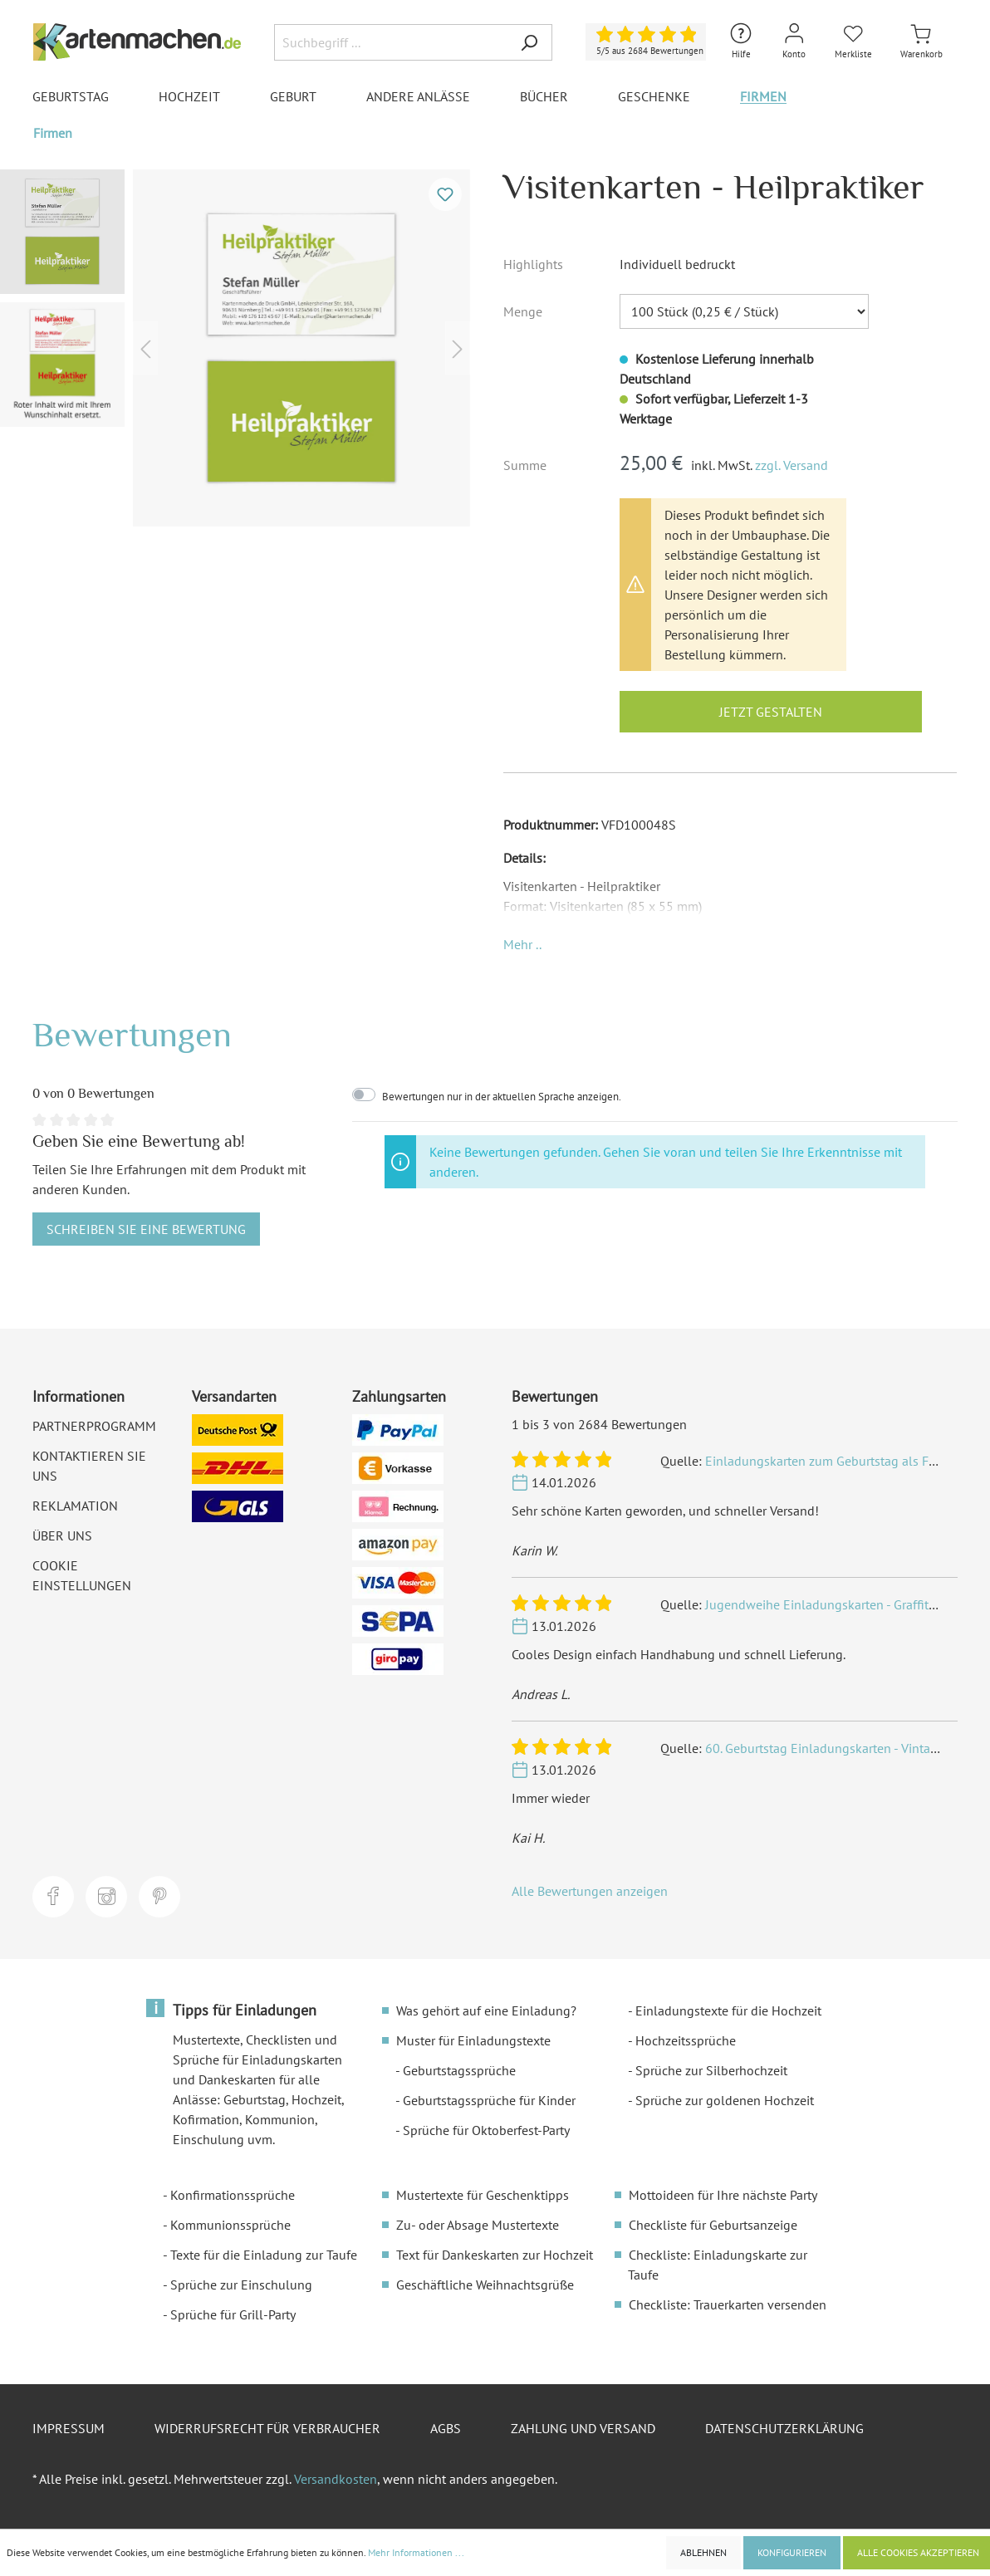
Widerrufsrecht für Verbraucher (267, 2428)
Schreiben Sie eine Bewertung (146, 1229)
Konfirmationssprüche (232, 2195)
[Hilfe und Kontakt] (740, 42)
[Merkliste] (853, 42)
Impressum (68, 2428)
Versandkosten (335, 2479)
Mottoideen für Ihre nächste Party (723, 2195)
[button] (522, 944)
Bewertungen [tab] (132, 1034)
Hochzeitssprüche (685, 2040)
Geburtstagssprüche (459, 2070)
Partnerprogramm (94, 1426)
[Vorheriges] (145, 348)
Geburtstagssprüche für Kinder (489, 2100)
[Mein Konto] (794, 42)
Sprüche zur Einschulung (241, 2284)
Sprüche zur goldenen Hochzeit (724, 2100)
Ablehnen (703, 2552)
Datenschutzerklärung (784, 2428)
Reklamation (75, 1505)
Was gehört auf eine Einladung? (486, 2010)
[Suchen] (529, 42)
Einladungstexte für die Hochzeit (728, 2010)
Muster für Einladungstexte (473, 2040)
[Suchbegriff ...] (390, 42)
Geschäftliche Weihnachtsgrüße (485, 2284)
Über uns (62, 1535)
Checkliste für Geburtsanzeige (713, 2224)
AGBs (445, 2428)
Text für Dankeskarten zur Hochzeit (494, 2254)
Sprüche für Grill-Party (233, 2314)
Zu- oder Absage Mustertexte (477, 2224)
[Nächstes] (457, 348)
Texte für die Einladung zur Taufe (263, 2254)
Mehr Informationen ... (416, 2552)
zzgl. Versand (791, 465)
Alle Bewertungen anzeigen (590, 1891)
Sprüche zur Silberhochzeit (711, 2070)
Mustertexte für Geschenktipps (482, 2195)
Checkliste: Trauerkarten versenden (727, 2304)
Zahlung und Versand (583, 2428)
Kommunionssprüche (230, 2224)
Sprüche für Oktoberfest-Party (486, 2130)
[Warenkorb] (921, 42)
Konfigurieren (791, 2552)
